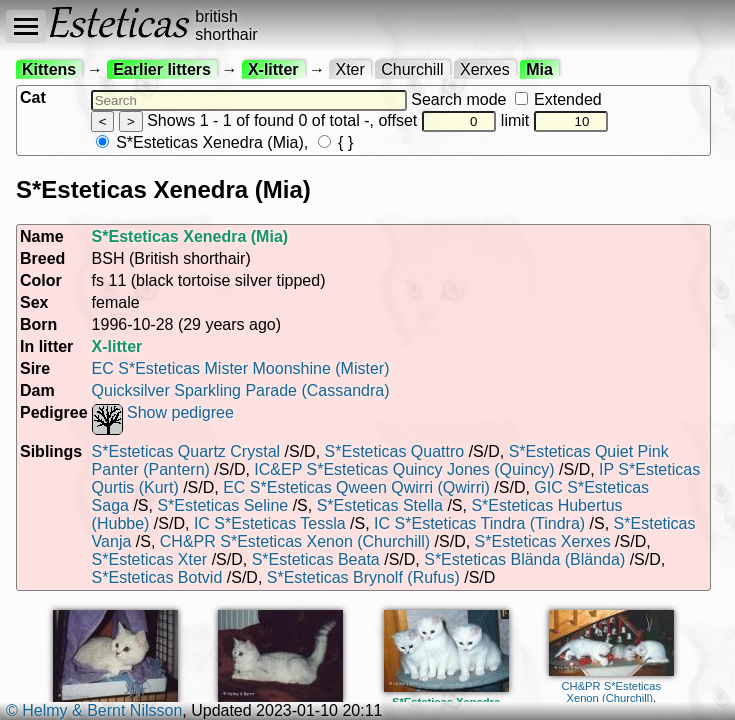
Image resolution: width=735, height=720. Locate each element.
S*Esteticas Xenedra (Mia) (200, 142)
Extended (558, 99)
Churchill (412, 69)
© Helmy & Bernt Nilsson (94, 710)
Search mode (506, 99)
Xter (349, 69)
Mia (539, 69)
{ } (336, 142)
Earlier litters (162, 69)
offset (437, 120)
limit (555, 120)
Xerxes (485, 69)
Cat (33, 97)
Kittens (49, 69)
